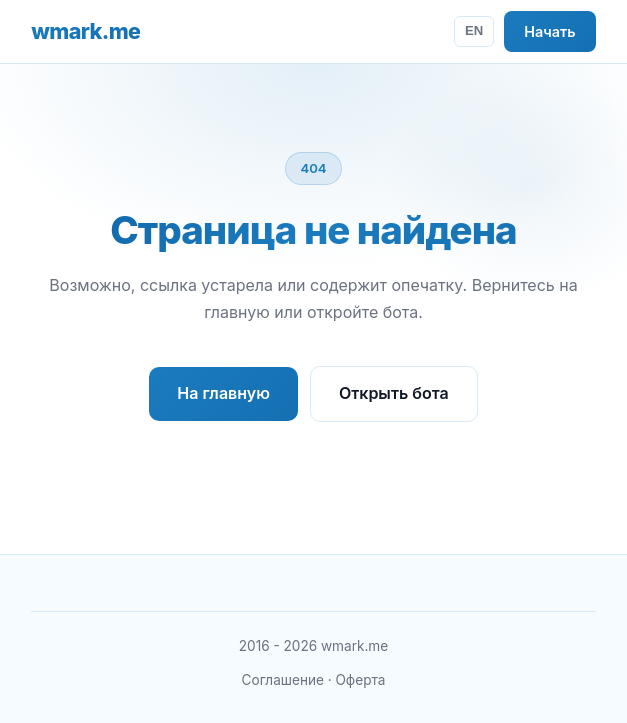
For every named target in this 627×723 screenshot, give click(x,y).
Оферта (360, 680)
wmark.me (85, 31)
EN (474, 30)
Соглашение (283, 680)
